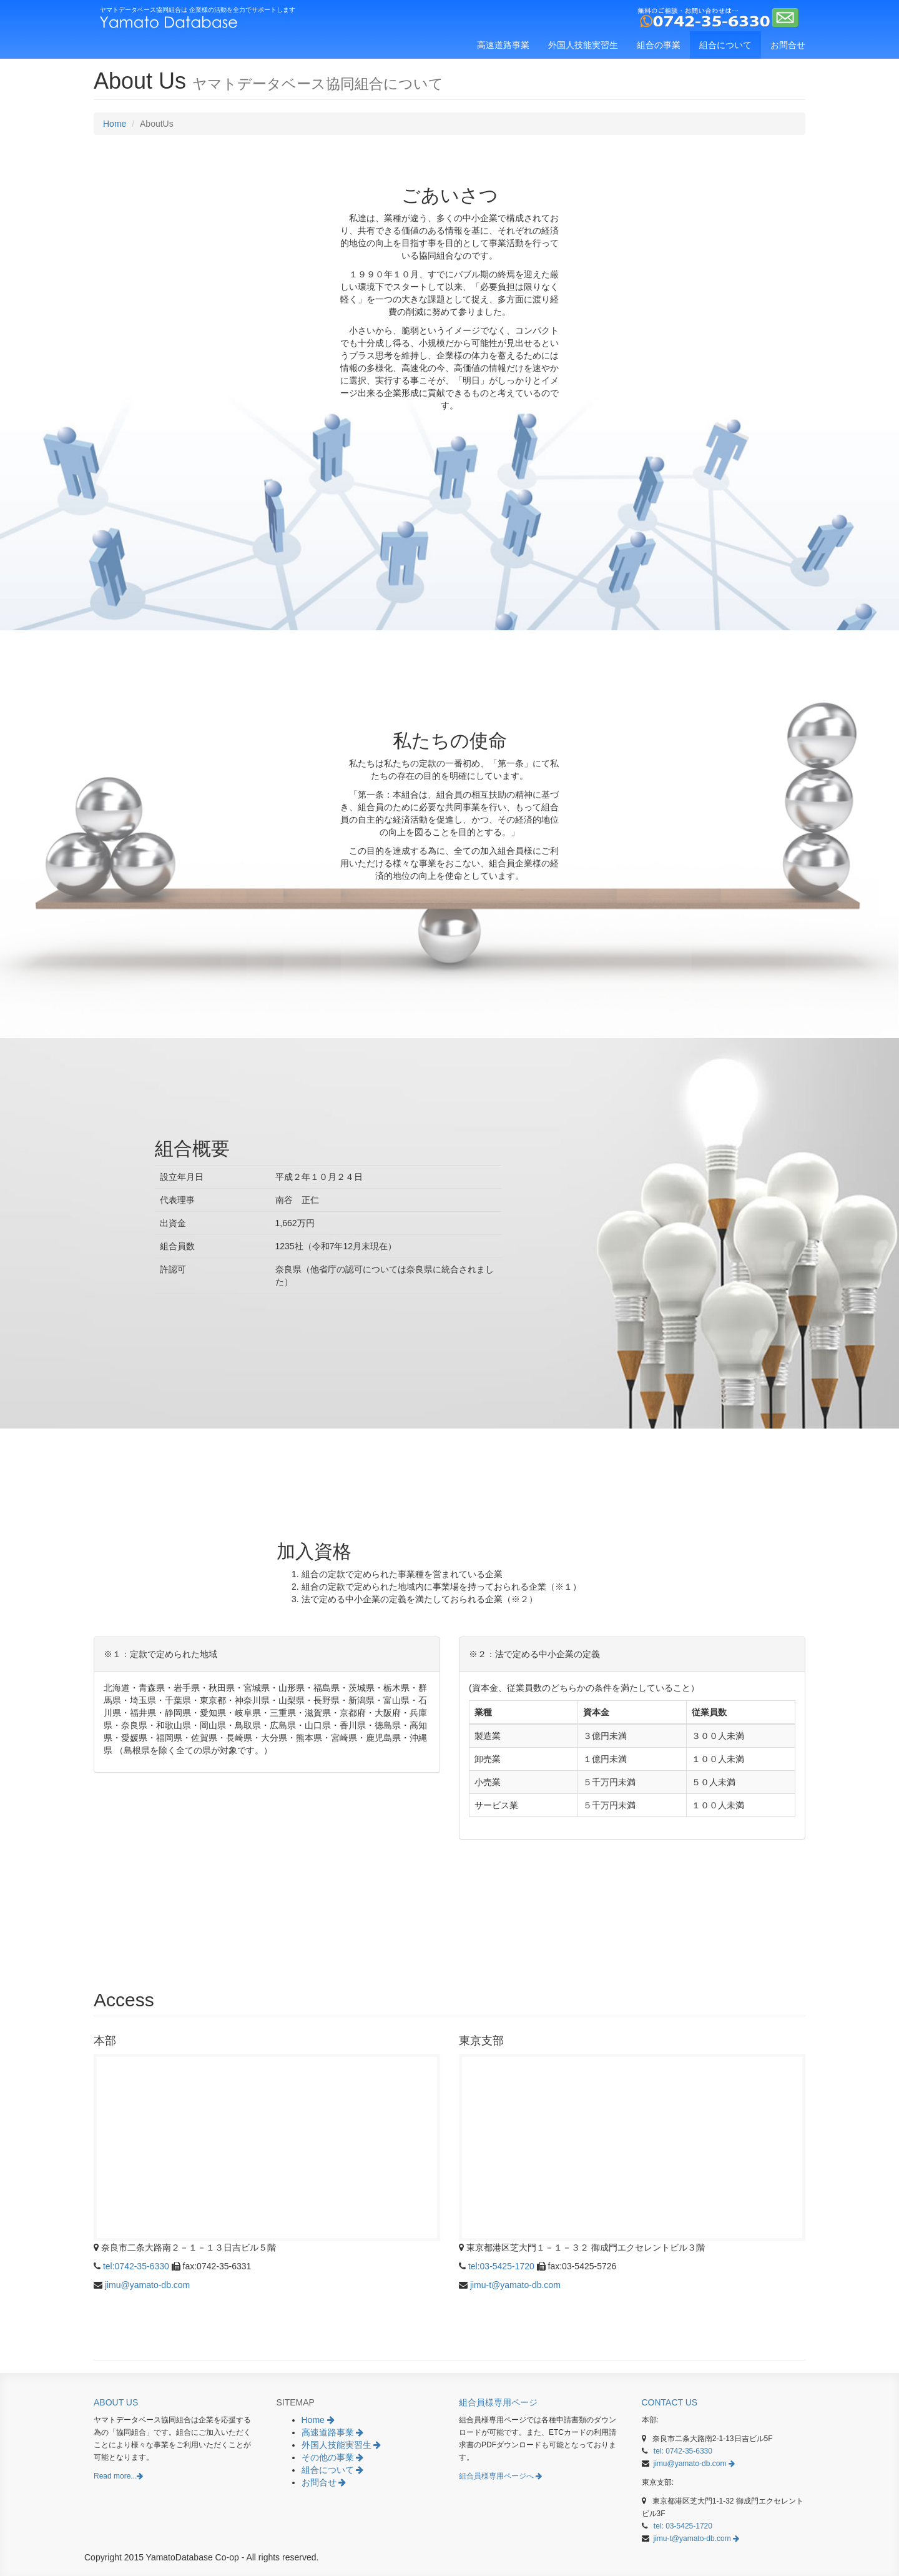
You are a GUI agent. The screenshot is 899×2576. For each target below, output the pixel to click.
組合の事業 (658, 45)
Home (114, 124)
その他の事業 (335, 2457)
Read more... (120, 2476)
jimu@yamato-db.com (147, 2285)
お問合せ (787, 45)
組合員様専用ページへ (502, 2476)
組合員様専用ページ (500, 2402)
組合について (725, 45)
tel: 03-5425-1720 (683, 2526)
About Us (118, 2402)
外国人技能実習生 (583, 45)
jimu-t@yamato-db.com (515, 2285)
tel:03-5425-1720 (501, 2266)
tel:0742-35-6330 (136, 2266)
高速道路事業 (503, 45)
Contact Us (672, 2402)
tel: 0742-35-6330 (683, 2451)
